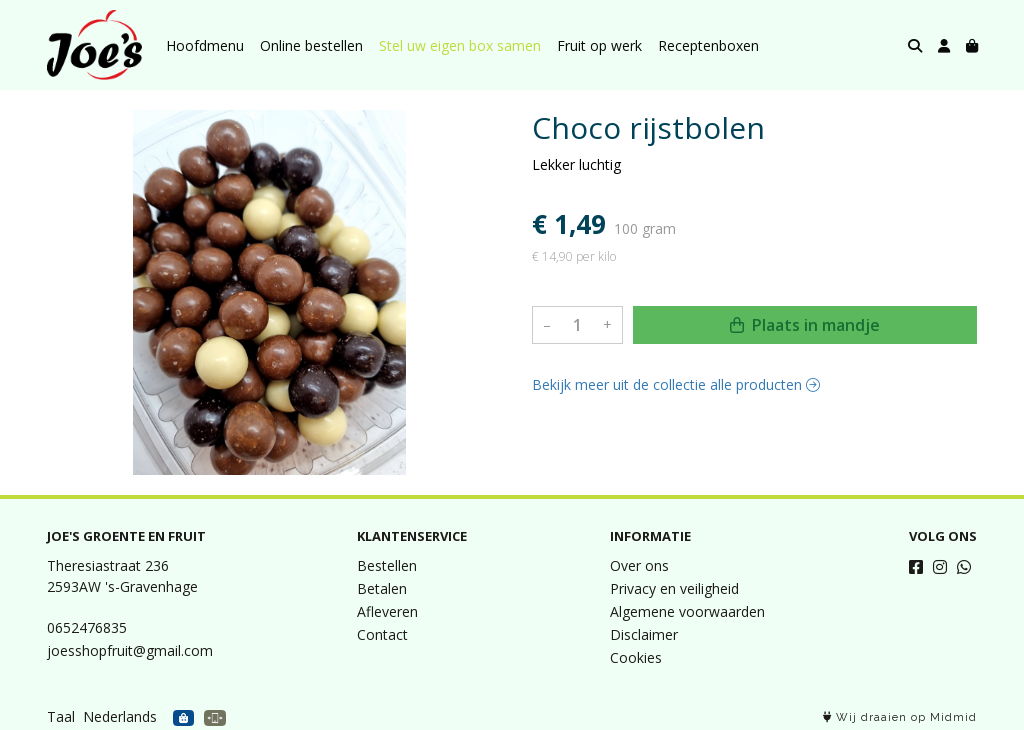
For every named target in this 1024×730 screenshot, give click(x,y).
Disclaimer (644, 634)
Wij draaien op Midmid (900, 717)
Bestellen (387, 565)
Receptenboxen (708, 45)
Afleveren (387, 611)
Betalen (382, 588)
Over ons (639, 565)
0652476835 (87, 627)
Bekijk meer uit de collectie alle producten (676, 384)
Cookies (636, 657)
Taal (61, 716)
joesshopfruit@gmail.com (130, 650)
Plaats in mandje (805, 325)
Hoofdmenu (205, 45)
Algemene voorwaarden (687, 611)
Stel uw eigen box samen (460, 45)
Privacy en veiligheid (674, 588)
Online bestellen (311, 45)
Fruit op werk (599, 45)
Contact (382, 634)
